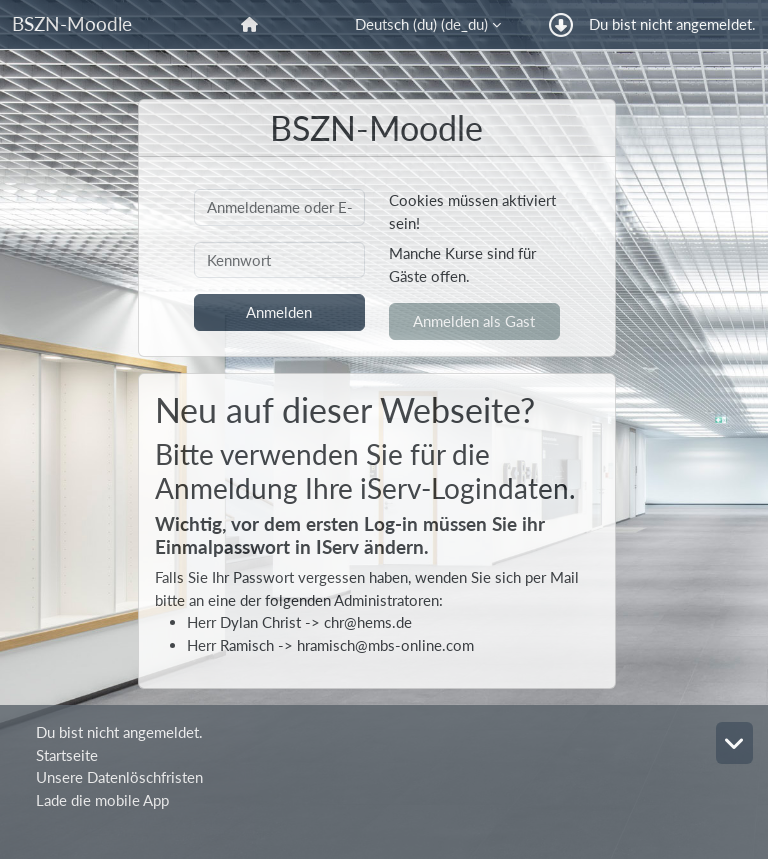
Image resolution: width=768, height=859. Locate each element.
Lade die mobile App (102, 800)
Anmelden (279, 312)
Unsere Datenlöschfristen (119, 777)
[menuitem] (251, 24)
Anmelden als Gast (474, 321)
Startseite (67, 755)
